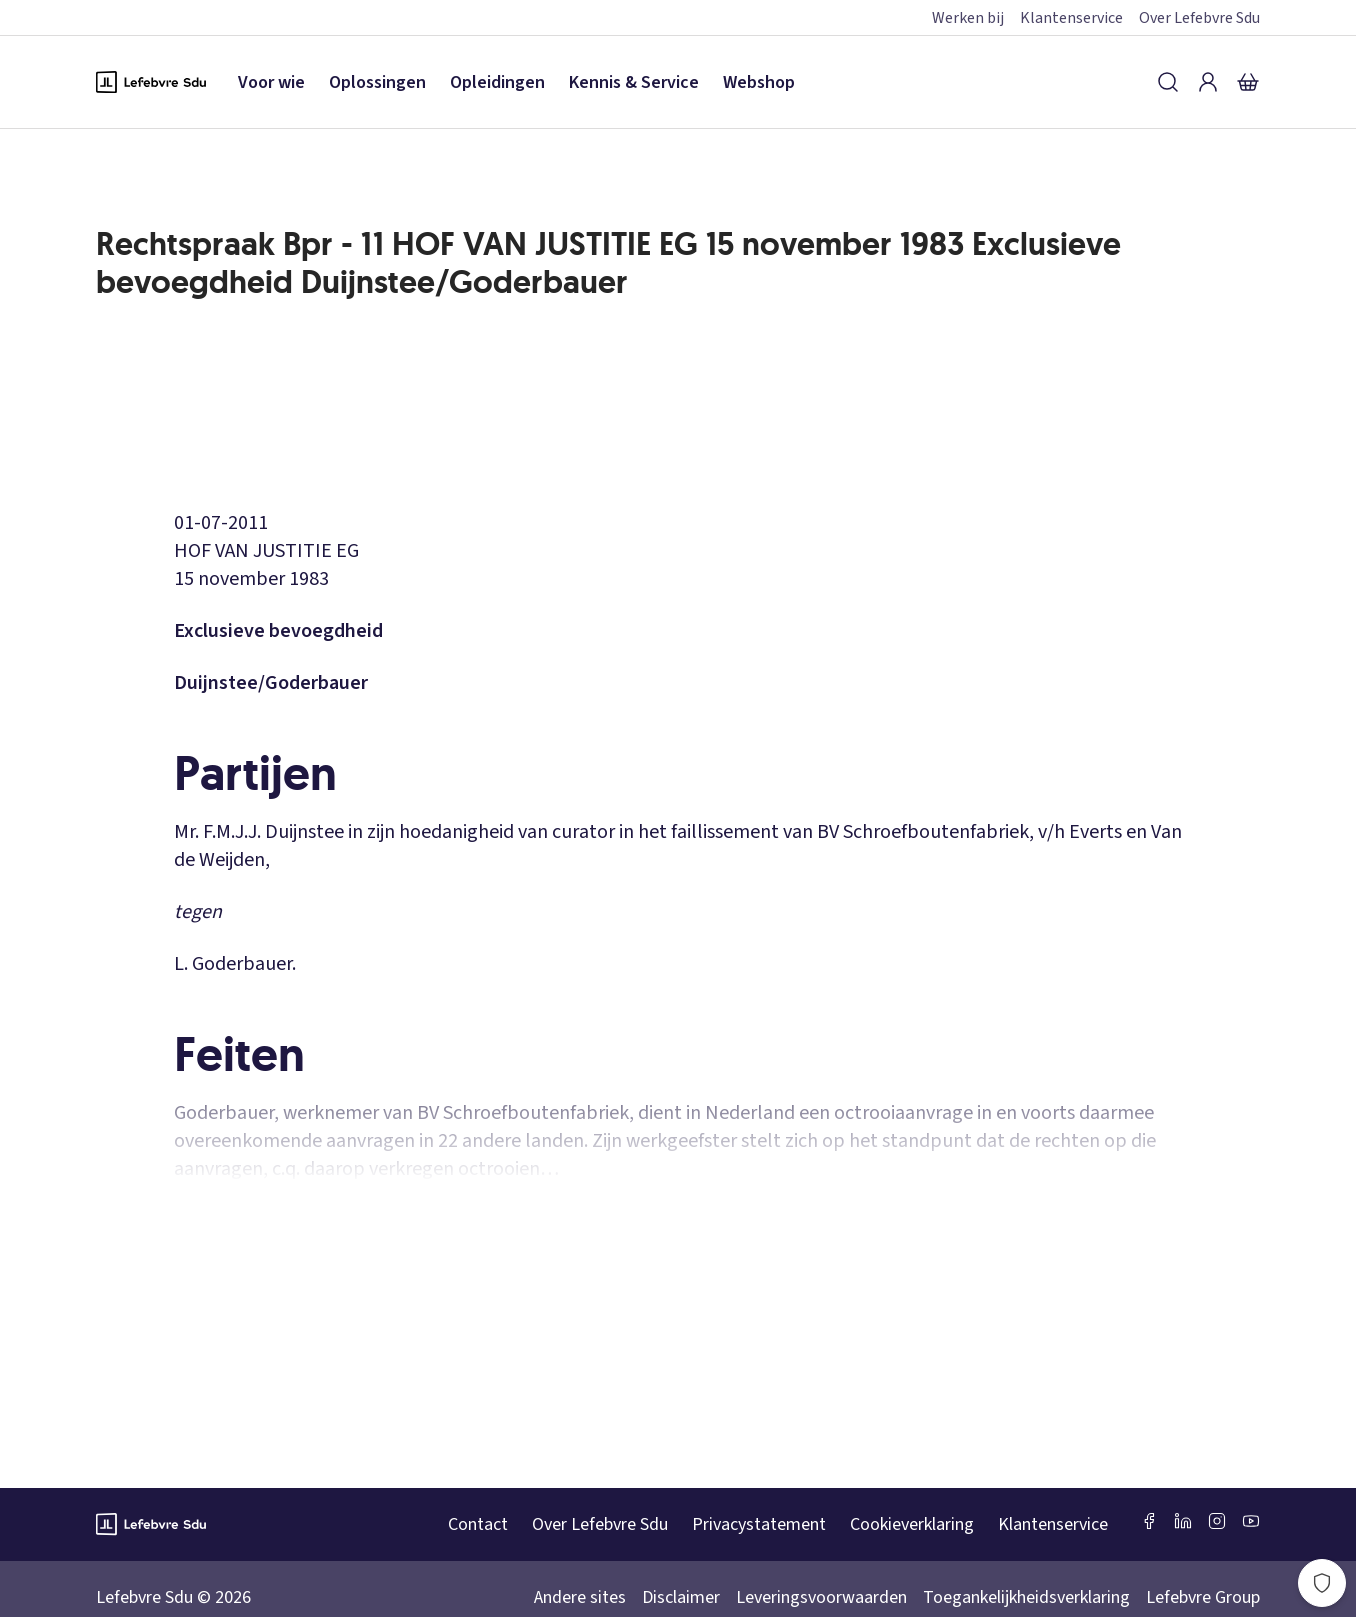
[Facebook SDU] (1149, 1521)
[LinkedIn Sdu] (1183, 1521)
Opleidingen (497, 82)
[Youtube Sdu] (1251, 1521)
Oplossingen (377, 82)
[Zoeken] (1168, 82)
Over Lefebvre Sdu (1199, 18)
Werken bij (968, 18)
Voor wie (271, 82)
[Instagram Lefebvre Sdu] (1217, 1521)
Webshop (759, 82)
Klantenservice (1071, 18)
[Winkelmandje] (1248, 82)
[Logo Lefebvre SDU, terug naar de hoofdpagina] (151, 82)
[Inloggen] (1208, 82)
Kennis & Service (634, 82)
